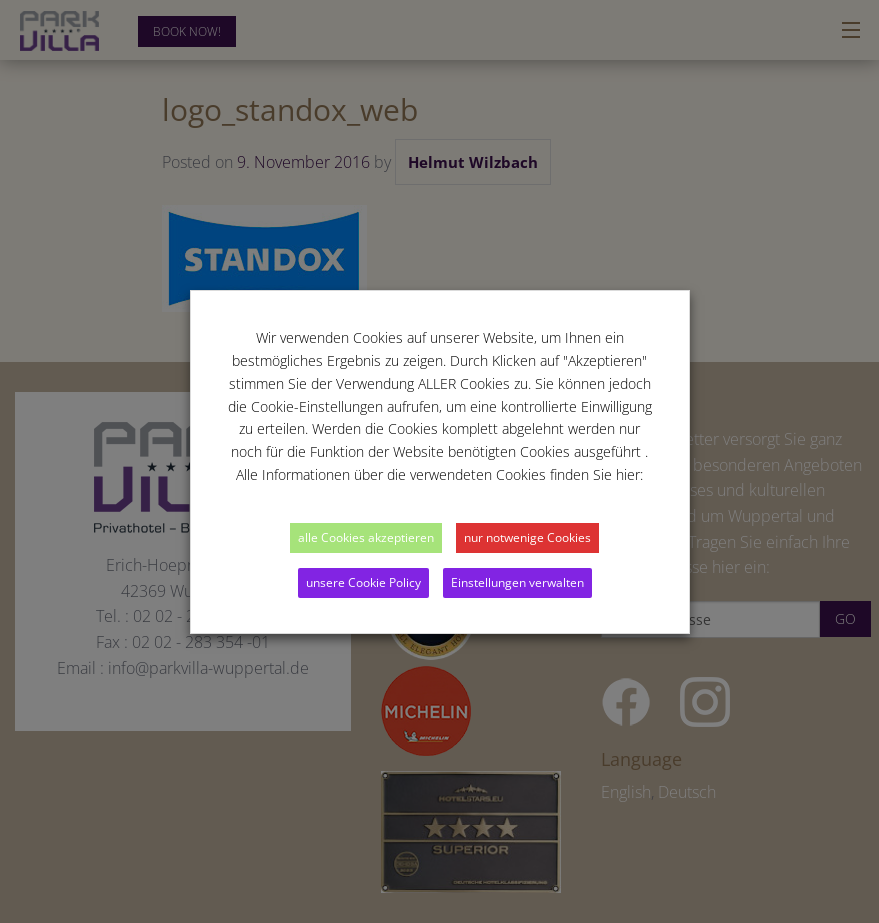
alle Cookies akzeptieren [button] (366, 537)
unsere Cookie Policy (363, 582)
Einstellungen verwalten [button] (517, 582)
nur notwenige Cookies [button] (527, 537)
